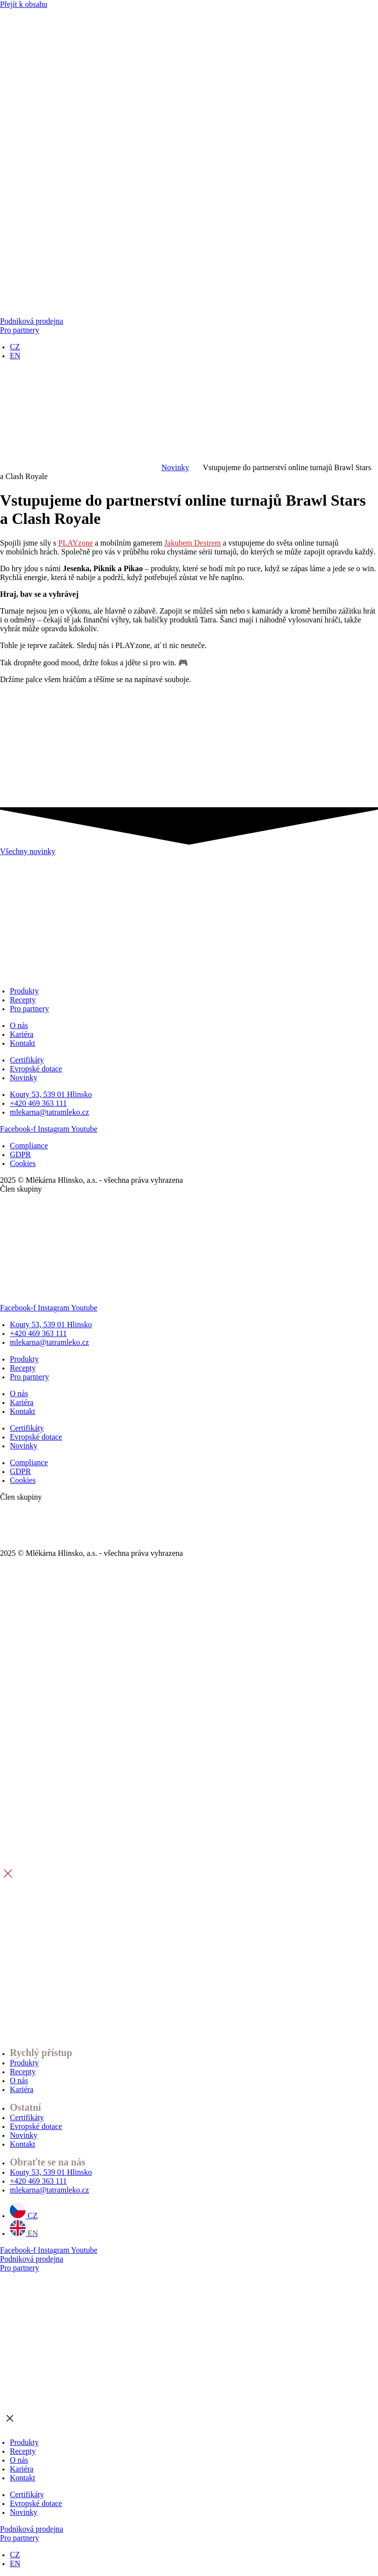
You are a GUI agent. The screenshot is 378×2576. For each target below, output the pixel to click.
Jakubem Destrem (192, 543)
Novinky (175, 467)
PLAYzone (75, 543)
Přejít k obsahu (23, 4)
